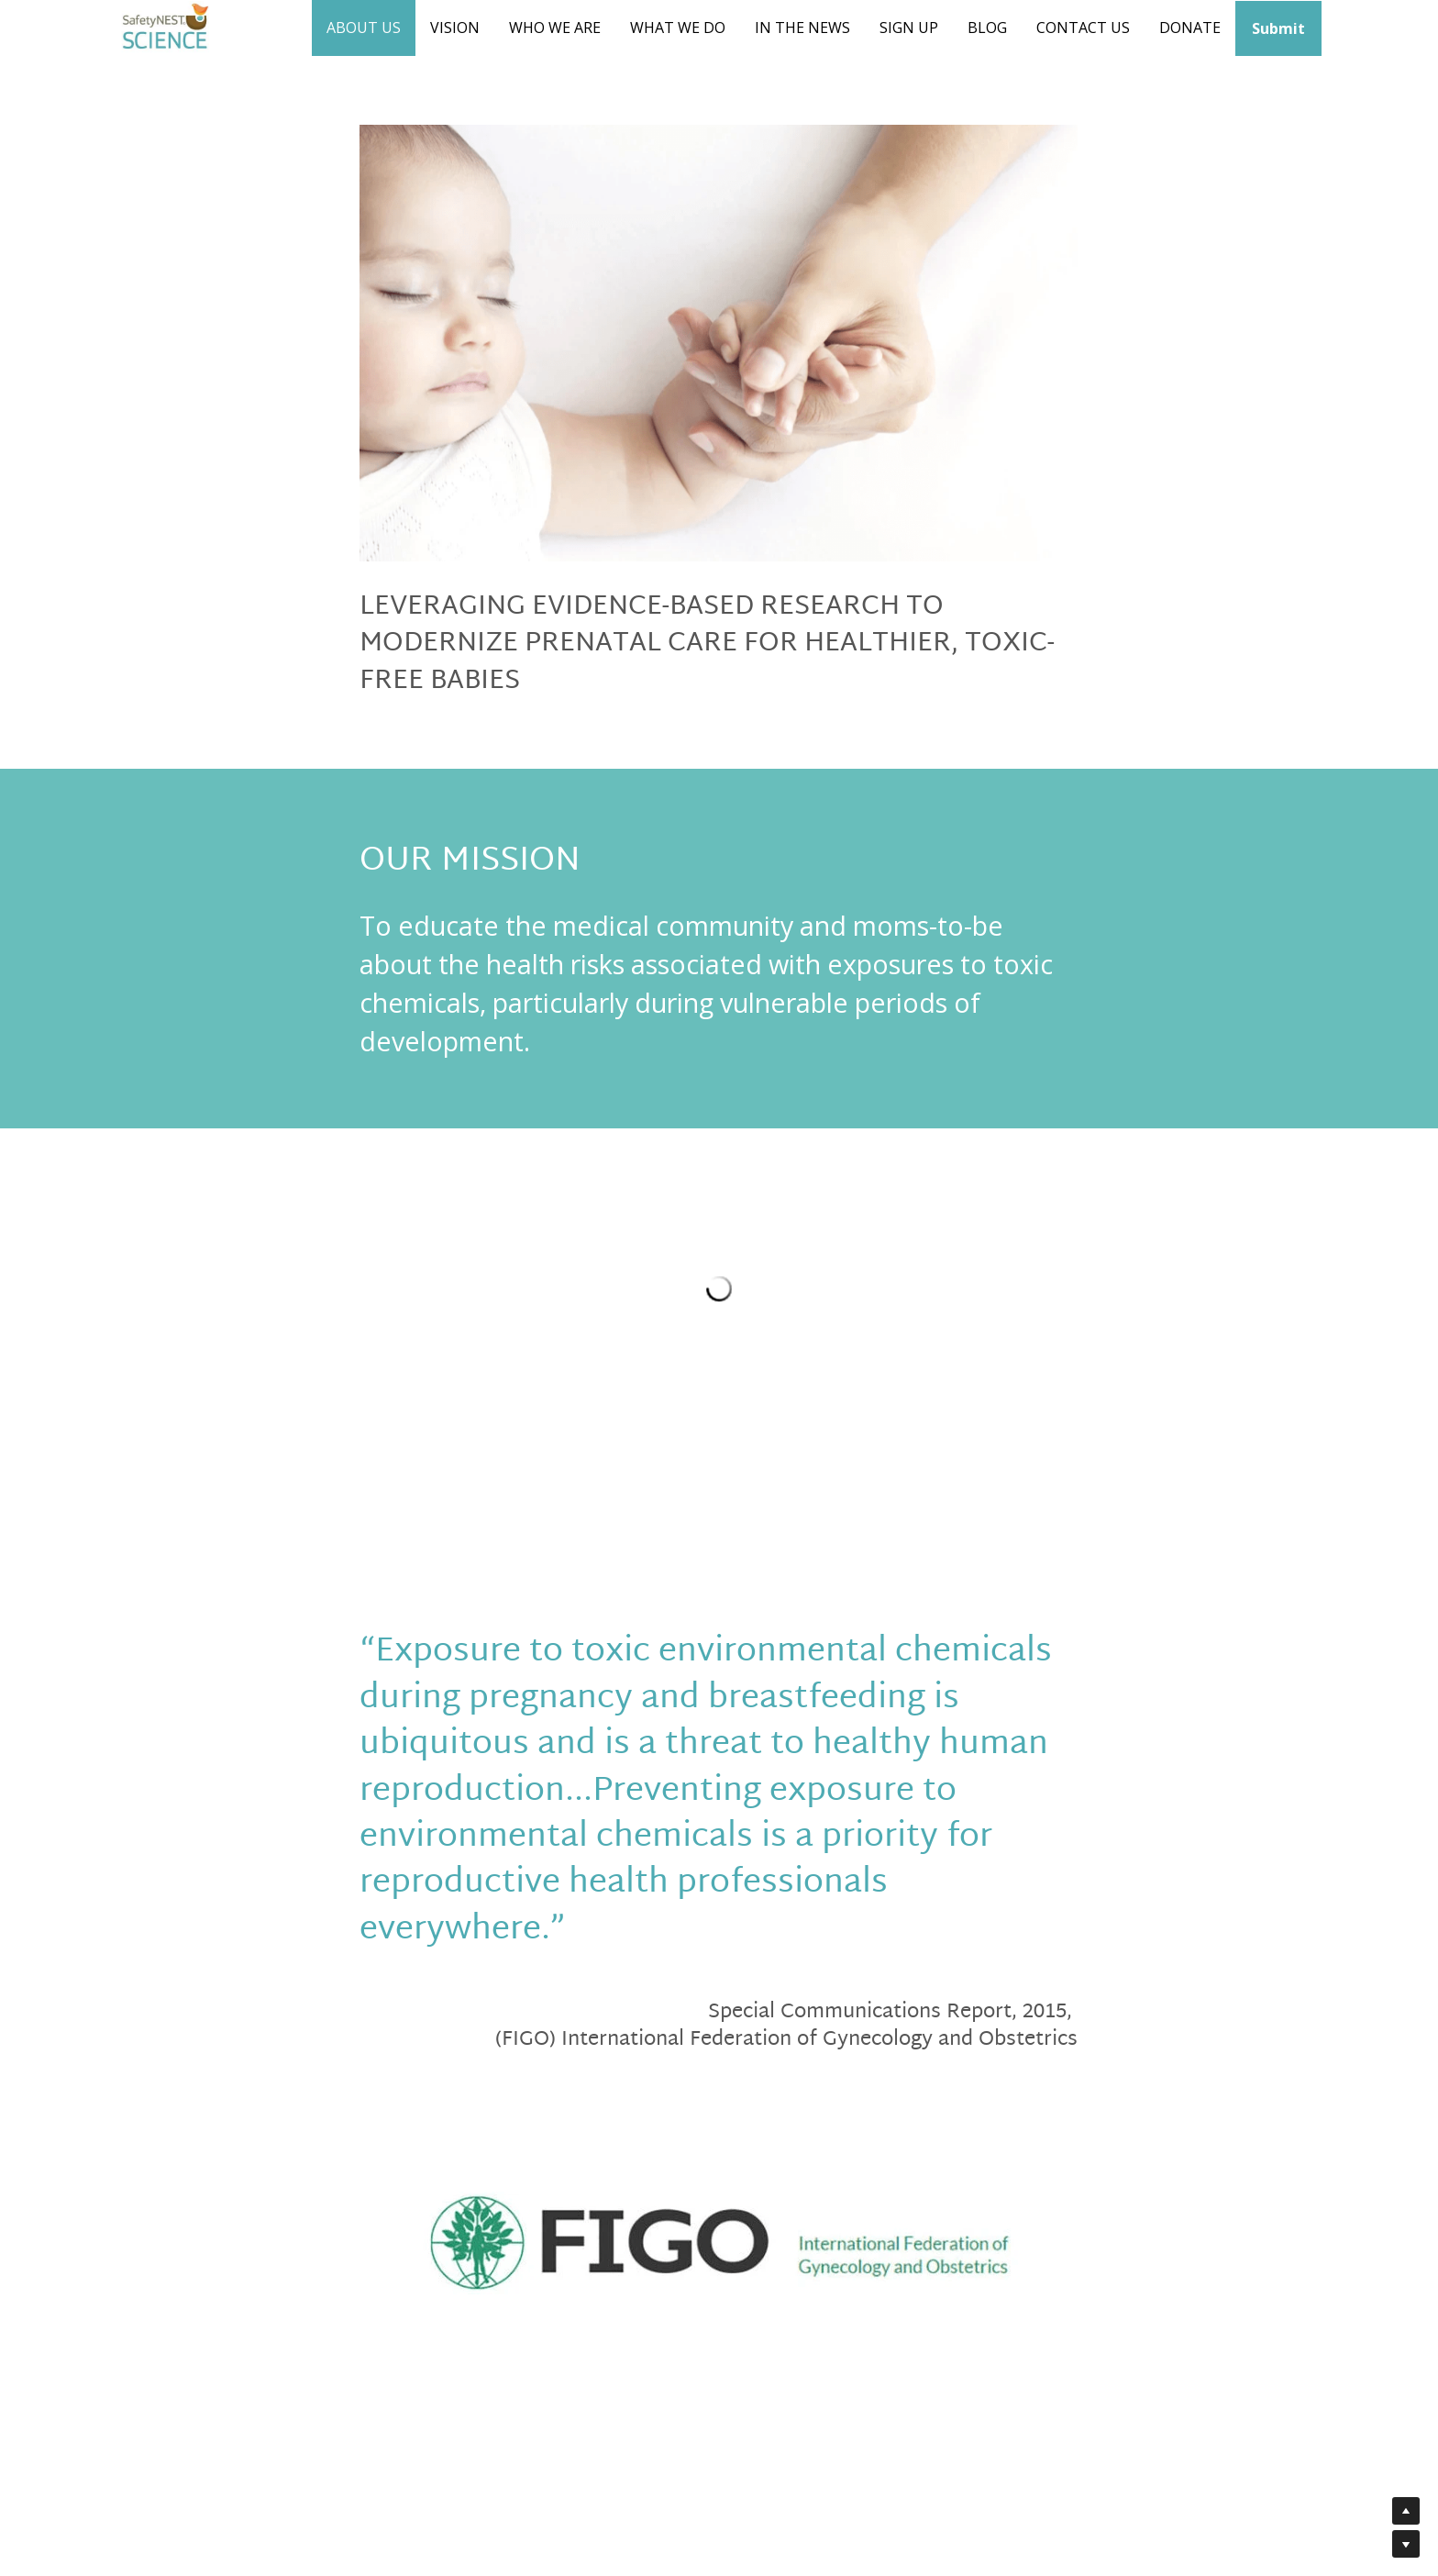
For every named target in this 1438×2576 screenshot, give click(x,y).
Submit (1278, 28)
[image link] (719, 2243)
